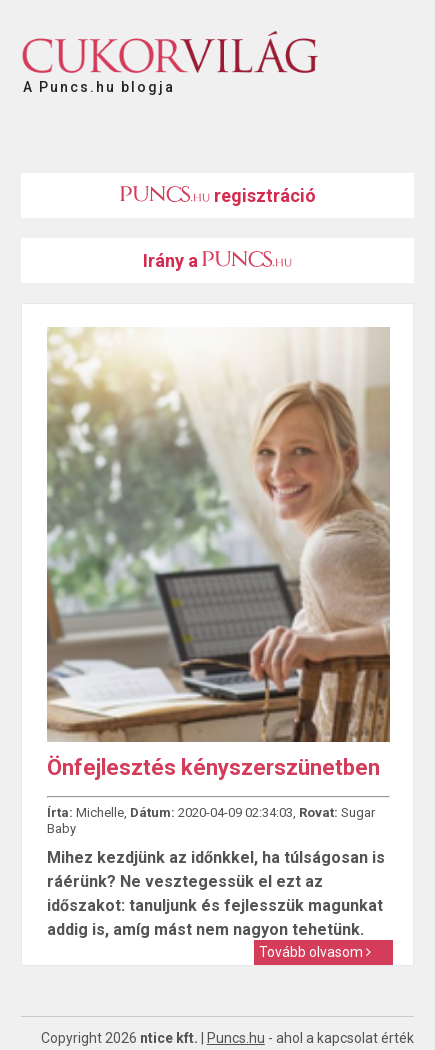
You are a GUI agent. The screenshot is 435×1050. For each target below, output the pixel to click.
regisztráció (218, 195)
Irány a (217, 260)
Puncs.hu (236, 1038)
